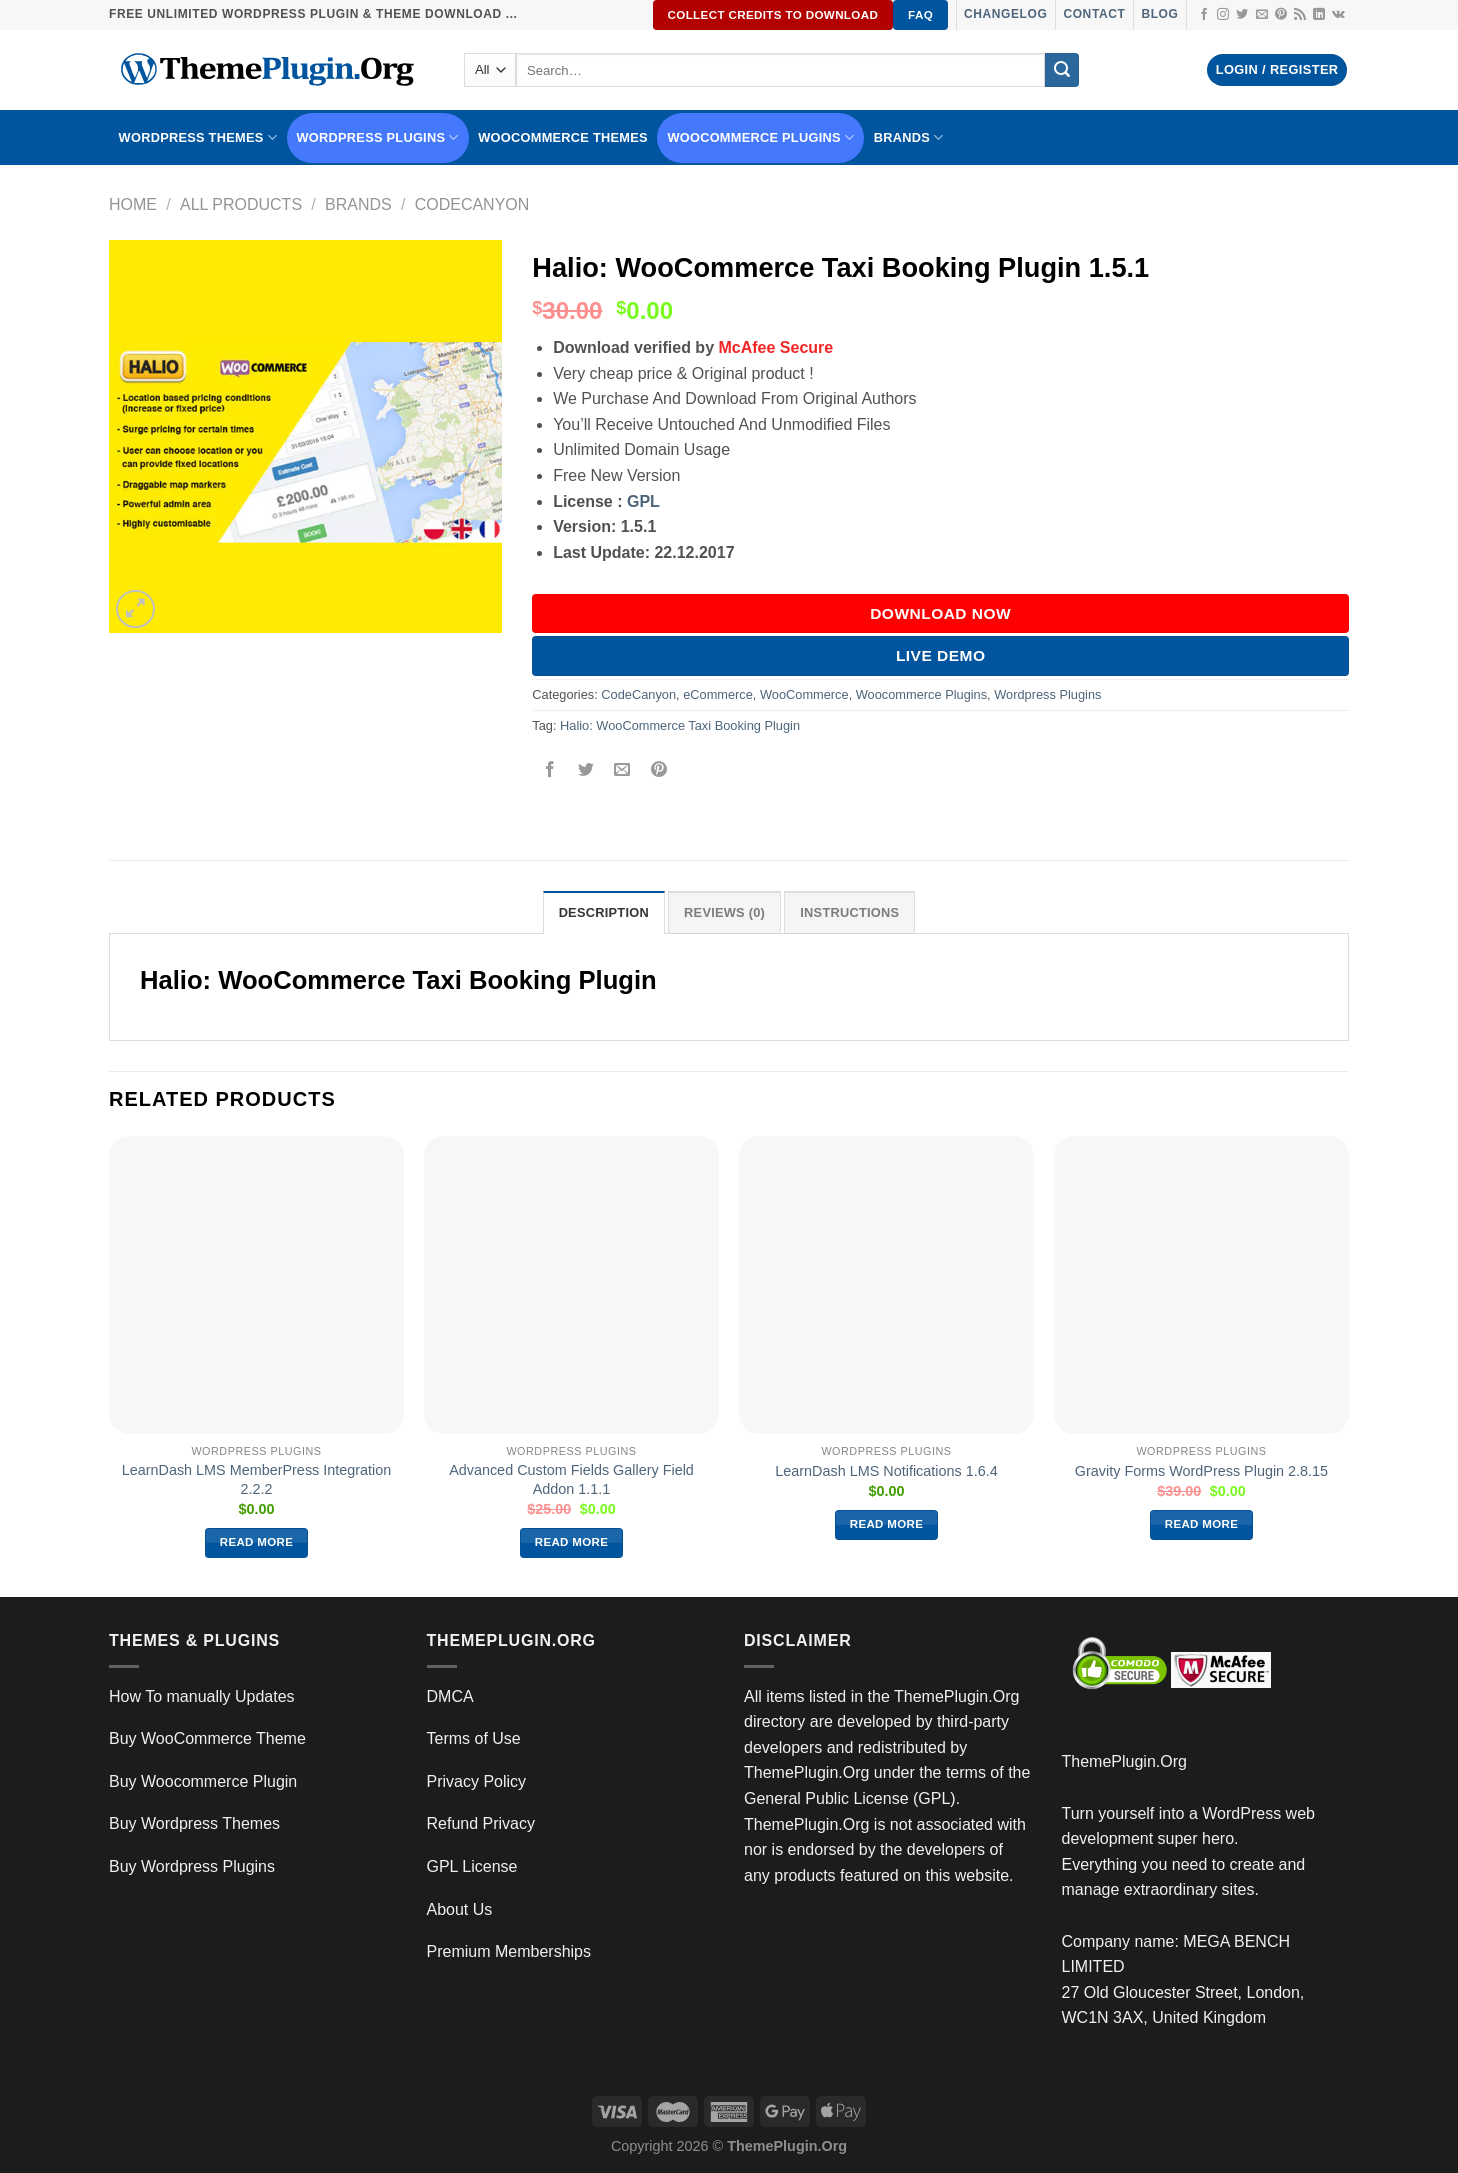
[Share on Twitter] (586, 770)
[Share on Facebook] (550, 770)
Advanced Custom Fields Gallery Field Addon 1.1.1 (571, 1479)
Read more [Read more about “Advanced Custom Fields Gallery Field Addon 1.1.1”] (572, 1542)
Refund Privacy (481, 1823)
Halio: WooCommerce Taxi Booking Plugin (680, 725)
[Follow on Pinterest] (1281, 15)
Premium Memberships (509, 1951)
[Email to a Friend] (622, 770)
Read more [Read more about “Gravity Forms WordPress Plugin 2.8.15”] (1202, 1524)
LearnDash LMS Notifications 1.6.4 (886, 1471)
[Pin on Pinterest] (658, 770)
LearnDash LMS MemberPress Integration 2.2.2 (257, 1479)
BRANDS (909, 137)
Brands (358, 204)
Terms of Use (474, 1738)
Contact (1094, 14)
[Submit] (1062, 70)
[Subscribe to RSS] (1300, 15)
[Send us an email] (1262, 15)
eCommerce (718, 694)
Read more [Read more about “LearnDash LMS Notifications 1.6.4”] (887, 1524)
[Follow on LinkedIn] (1319, 15)
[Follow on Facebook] (1204, 15)
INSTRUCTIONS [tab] (849, 912)
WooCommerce (804, 694)
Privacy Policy (477, 1781)
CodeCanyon (472, 204)
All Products (241, 204)
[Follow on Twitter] (1242, 15)
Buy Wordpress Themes (194, 1823)
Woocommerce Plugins (760, 137)
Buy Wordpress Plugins (192, 1866)
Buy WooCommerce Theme (207, 1738)
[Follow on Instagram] (1223, 15)
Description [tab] (604, 912)
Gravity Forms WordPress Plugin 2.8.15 (1201, 1471)
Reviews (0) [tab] (724, 912)
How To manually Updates (202, 1696)
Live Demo (941, 655)
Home (133, 204)
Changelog (1005, 14)
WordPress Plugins (378, 137)
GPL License (472, 1866)
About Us (460, 1909)
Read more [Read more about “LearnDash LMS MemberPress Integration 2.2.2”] (257, 1542)
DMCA (450, 1696)
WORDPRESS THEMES (198, 137)
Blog (1159, 14)
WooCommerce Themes (563, 137)
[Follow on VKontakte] (1338, 15)
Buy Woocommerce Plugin (203, 1781)
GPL (643, 501)
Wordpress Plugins (1047, 694)
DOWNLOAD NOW (940, 613)
